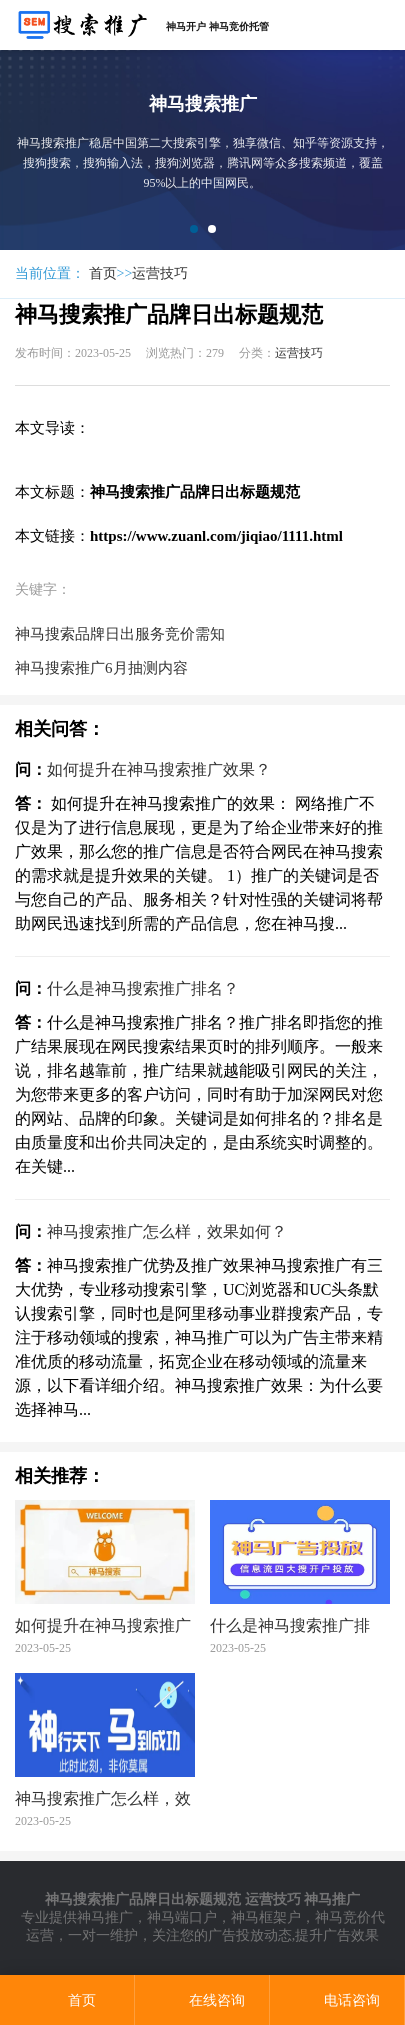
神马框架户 (266, 1917)
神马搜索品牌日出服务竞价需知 (120, 634)
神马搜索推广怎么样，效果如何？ (167, 1231)
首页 (103, 273)
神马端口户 (182, 1917)
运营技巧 (160, 273)
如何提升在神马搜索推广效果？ (159, 769)
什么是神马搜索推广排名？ (143, 988)
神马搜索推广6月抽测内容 (101, 668)
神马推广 (105, 1917)
